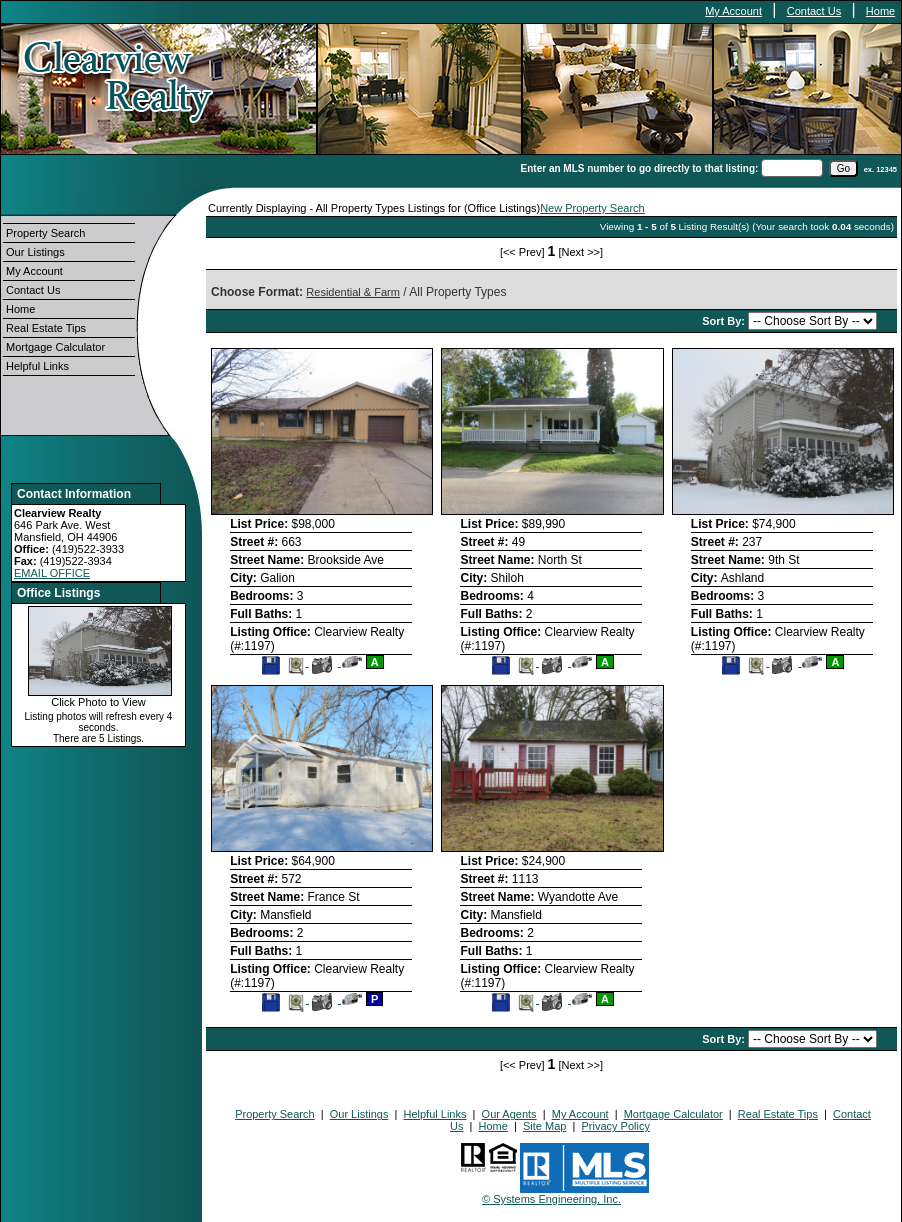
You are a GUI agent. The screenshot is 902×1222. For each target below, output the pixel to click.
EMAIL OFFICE (52, 573)
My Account (733, 11)
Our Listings (35, 252)
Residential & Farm (353, 292)
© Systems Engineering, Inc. (551, 1199)
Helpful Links (37, 366)
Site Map (544, 1126)
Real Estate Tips (46, 328)
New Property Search (592, 208)
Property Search (45, 233)
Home (880, 11)
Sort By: (725, 321)
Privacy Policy (615, 1126)
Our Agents (509, 1114)
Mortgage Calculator (55, 347)
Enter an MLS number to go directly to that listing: (640, 168)
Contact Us (814, 11)
